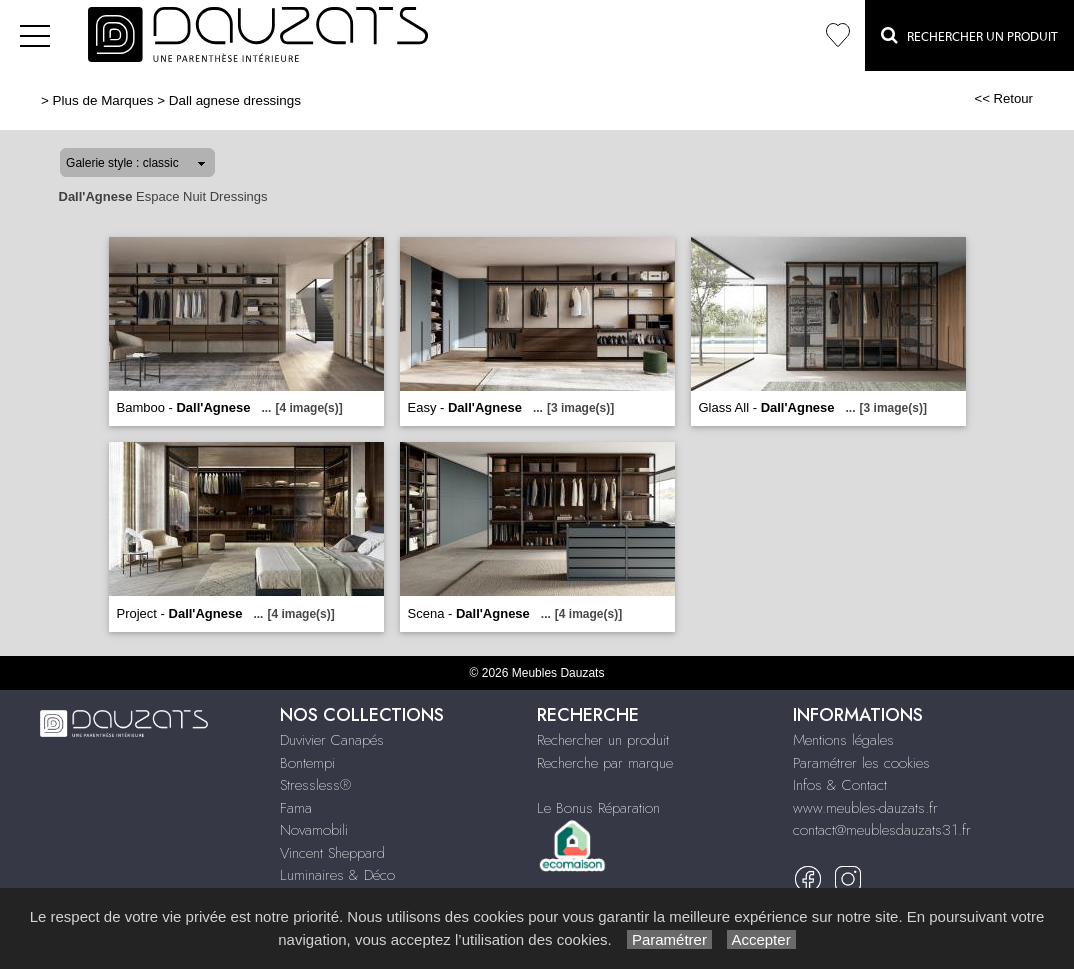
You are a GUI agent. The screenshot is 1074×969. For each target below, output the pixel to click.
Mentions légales (843, 740)
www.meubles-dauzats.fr (865, 808)
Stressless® (315, 785)
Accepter (761, 939)
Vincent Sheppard (332, 853)
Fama (296, 808)
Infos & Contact (840, 785)
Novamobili (314, 830)
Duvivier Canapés (332, 740)
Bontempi (307, 763)
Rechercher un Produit (969, 35)
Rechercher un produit (603, 740)
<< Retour (1003, 98)
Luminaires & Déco (337, 875)
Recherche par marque (605, 763)
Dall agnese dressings (235, 100)
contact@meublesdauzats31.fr (882, 830)
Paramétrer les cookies (861, 763)
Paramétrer (669, 939)
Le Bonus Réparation (598, 808)
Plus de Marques (103, 100)
